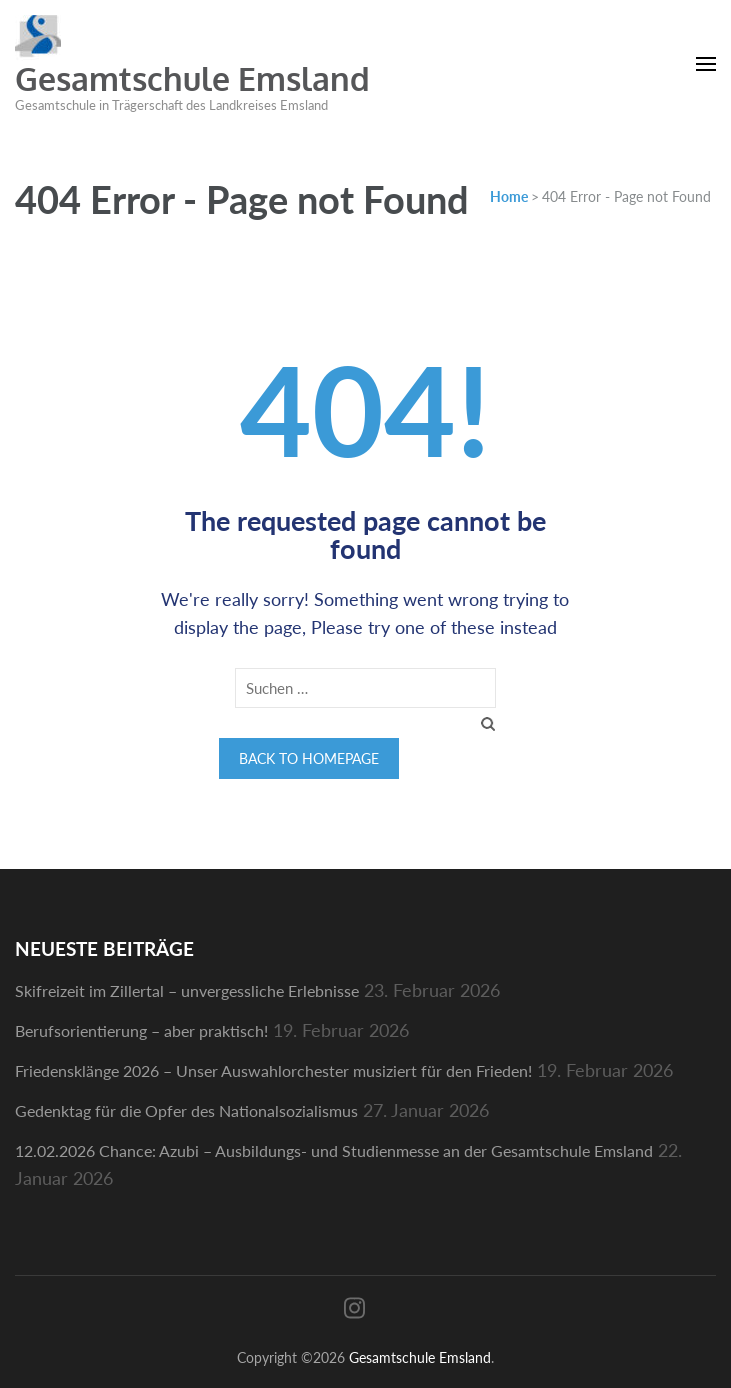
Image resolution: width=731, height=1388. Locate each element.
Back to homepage (309, 758)
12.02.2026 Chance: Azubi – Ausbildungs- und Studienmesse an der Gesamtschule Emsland (334, 1150)
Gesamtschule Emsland (192, 78)
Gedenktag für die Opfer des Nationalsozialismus (186, 1110)
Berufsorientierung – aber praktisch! (141, 1030)
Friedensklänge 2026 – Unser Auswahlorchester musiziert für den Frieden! (273, 1070)
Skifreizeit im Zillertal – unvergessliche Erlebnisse (187, 990)
